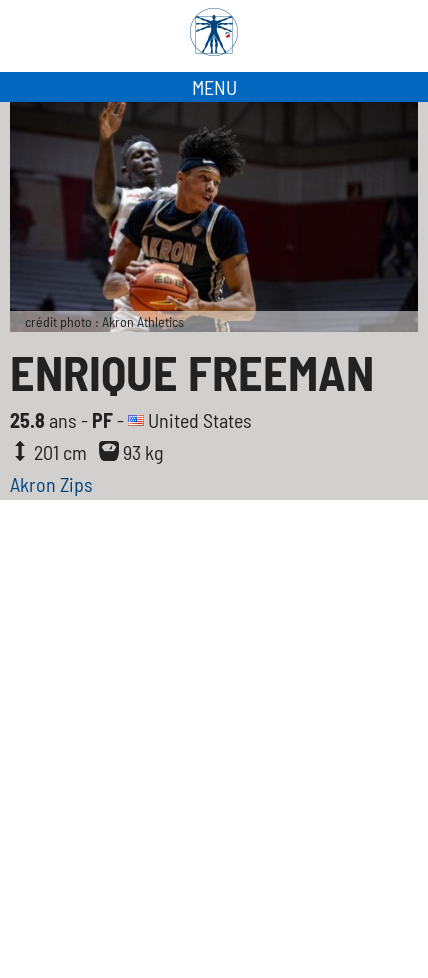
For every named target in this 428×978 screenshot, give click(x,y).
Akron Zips (51, 484)
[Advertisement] (214, 754)
